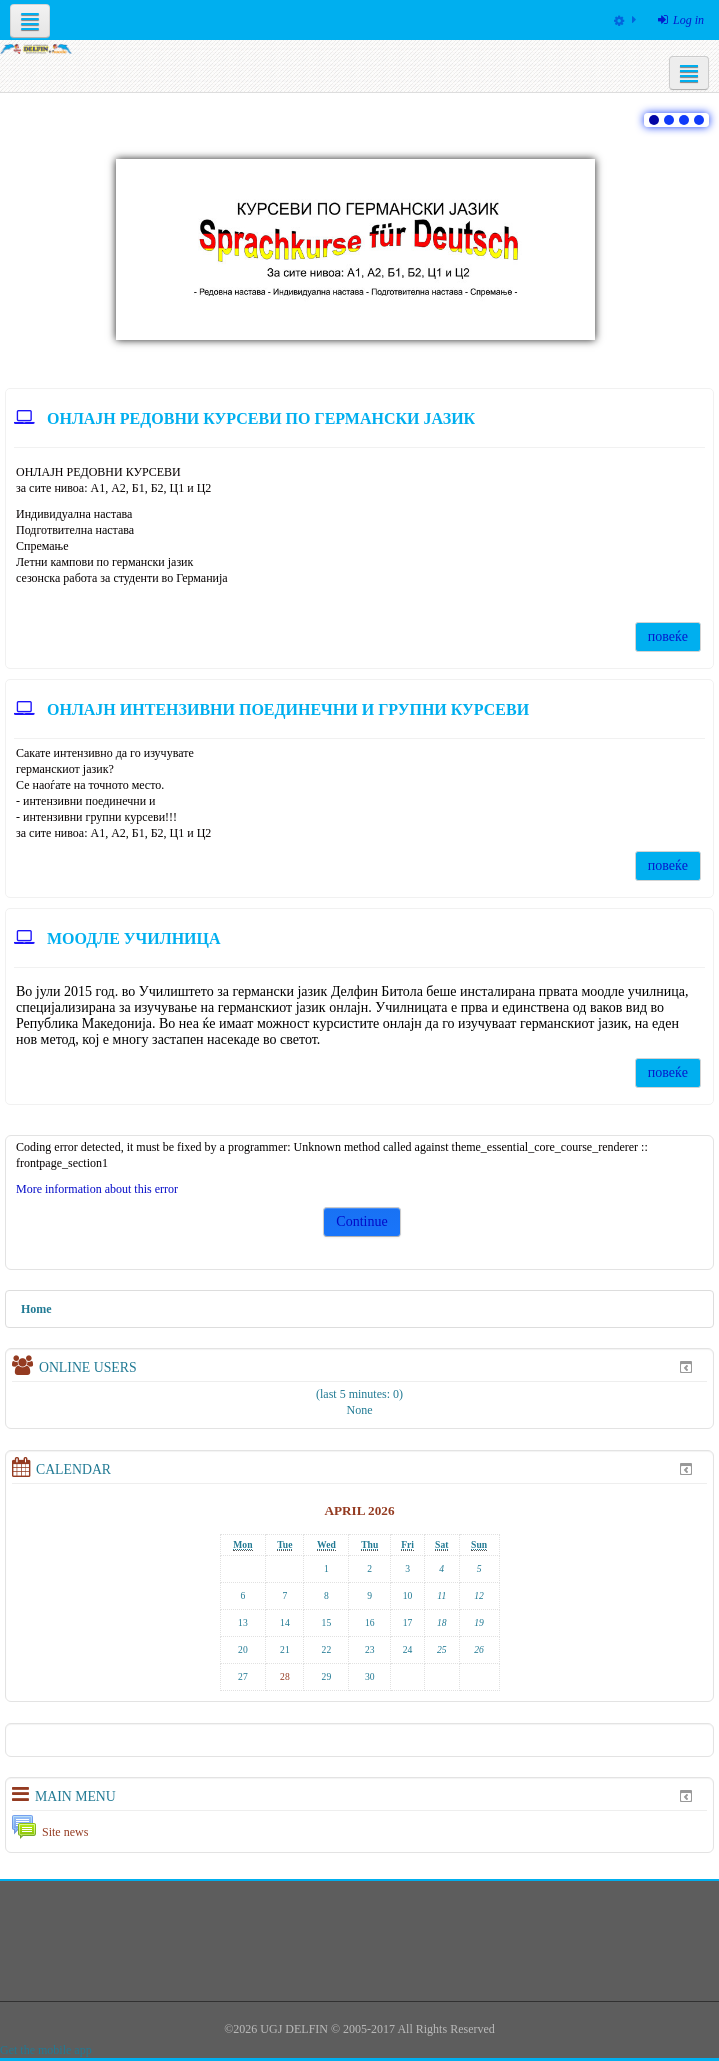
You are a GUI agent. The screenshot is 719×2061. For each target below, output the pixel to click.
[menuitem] (625, 20)
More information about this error (97, 1189)
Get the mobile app (46, 2050)
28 (285, 1676)
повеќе (668, 636)
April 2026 (360, 1510)
